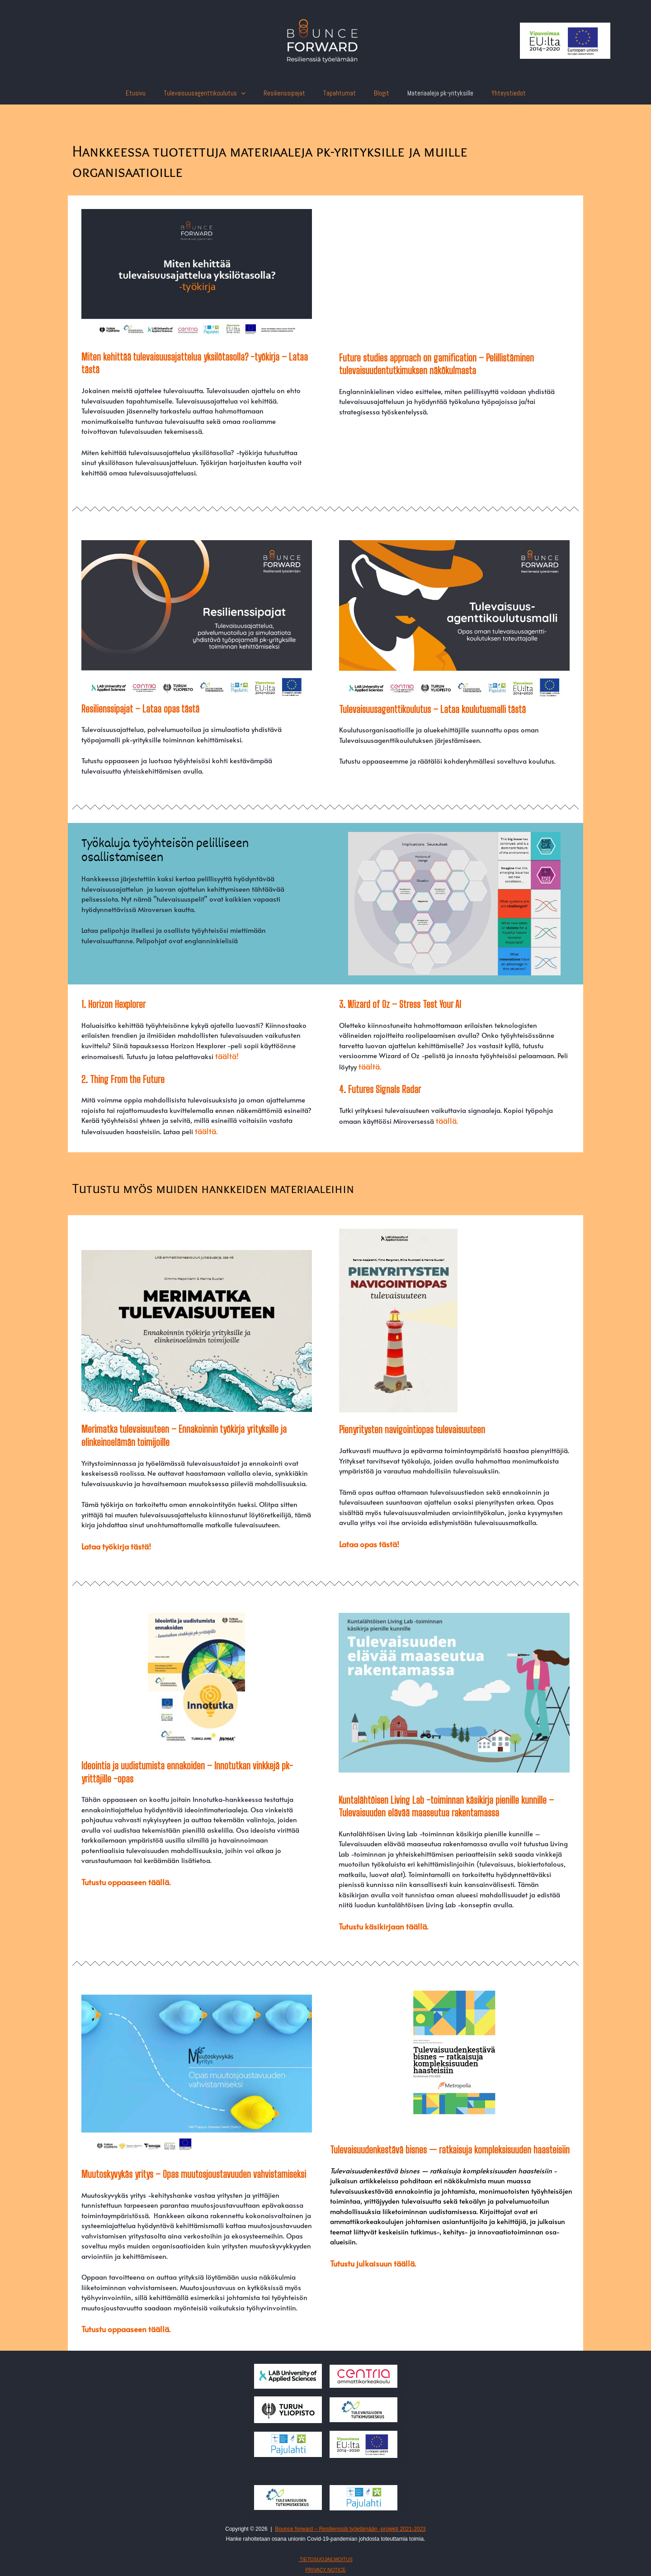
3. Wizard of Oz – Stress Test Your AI (400, 1004)
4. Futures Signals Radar (380, 1088)
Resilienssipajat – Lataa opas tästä (140, 709)
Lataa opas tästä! (365, 1540)
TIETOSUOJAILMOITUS (325, 2552)
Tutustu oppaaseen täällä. (120, 1877)
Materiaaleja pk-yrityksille (431, 93)
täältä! (225, 1055)
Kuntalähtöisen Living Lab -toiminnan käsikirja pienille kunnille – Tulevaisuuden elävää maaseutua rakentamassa (446, 1802)
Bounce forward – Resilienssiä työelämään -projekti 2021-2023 (350, 2522)
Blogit (377, 93)
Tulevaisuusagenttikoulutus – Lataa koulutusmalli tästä (432, 709)
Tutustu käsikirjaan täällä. (378, 1921)
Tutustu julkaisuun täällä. (368, 2257)
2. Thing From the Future (123, 1078)
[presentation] (250, 93)
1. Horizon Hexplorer (113, 1004)
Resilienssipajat (289, 93)
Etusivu (149, 93)
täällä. (445, 1118)
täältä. (205, 1129)
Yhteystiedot (495, 93)
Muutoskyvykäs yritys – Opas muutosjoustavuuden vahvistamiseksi (193, 2169)
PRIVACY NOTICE (325, 2563)
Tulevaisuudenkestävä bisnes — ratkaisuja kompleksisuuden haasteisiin (450, 2144)
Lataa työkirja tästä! (111, 1543)
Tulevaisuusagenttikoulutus (214, 93)
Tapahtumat (339, 93)
